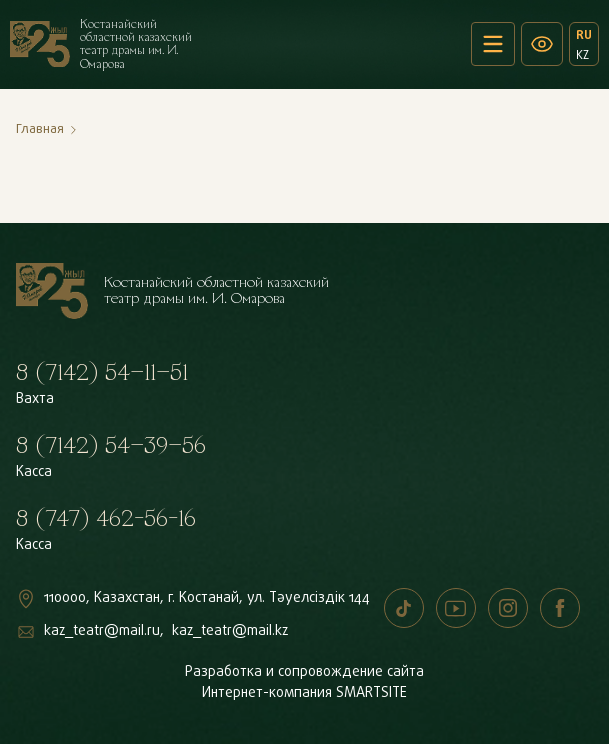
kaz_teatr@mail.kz (230, 631)
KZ (582, 55)
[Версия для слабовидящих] (542, 44)
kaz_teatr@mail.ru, (104, 631)
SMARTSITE (371, 693)
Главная (40, 129)
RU (584, 35)
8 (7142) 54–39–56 (111, 446)
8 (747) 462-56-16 (106, 519)
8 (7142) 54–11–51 (102, 373)
